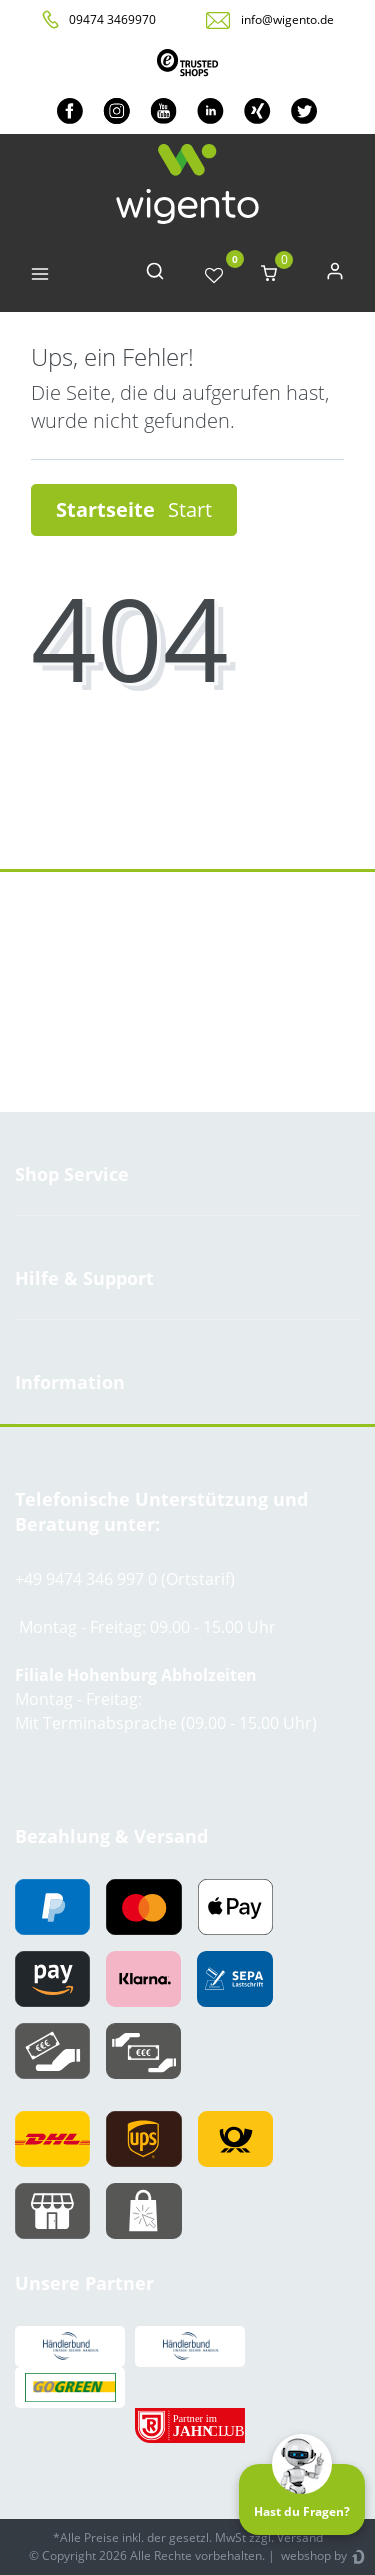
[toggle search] (155, 275)
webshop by (312, 2555)
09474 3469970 (112, 19)
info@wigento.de (287, 19)
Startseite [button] (134, 509)
